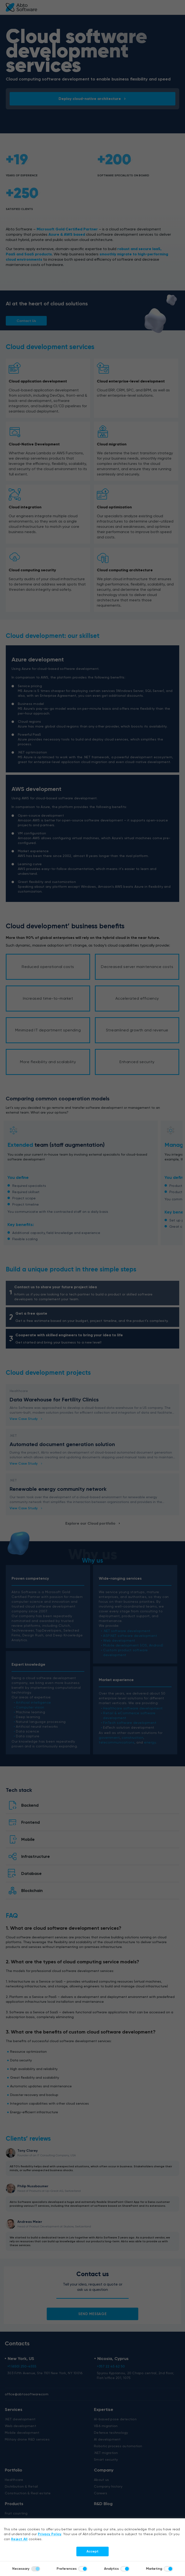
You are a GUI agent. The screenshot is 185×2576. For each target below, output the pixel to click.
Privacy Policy (49, 2534)
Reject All (19, 2539)
